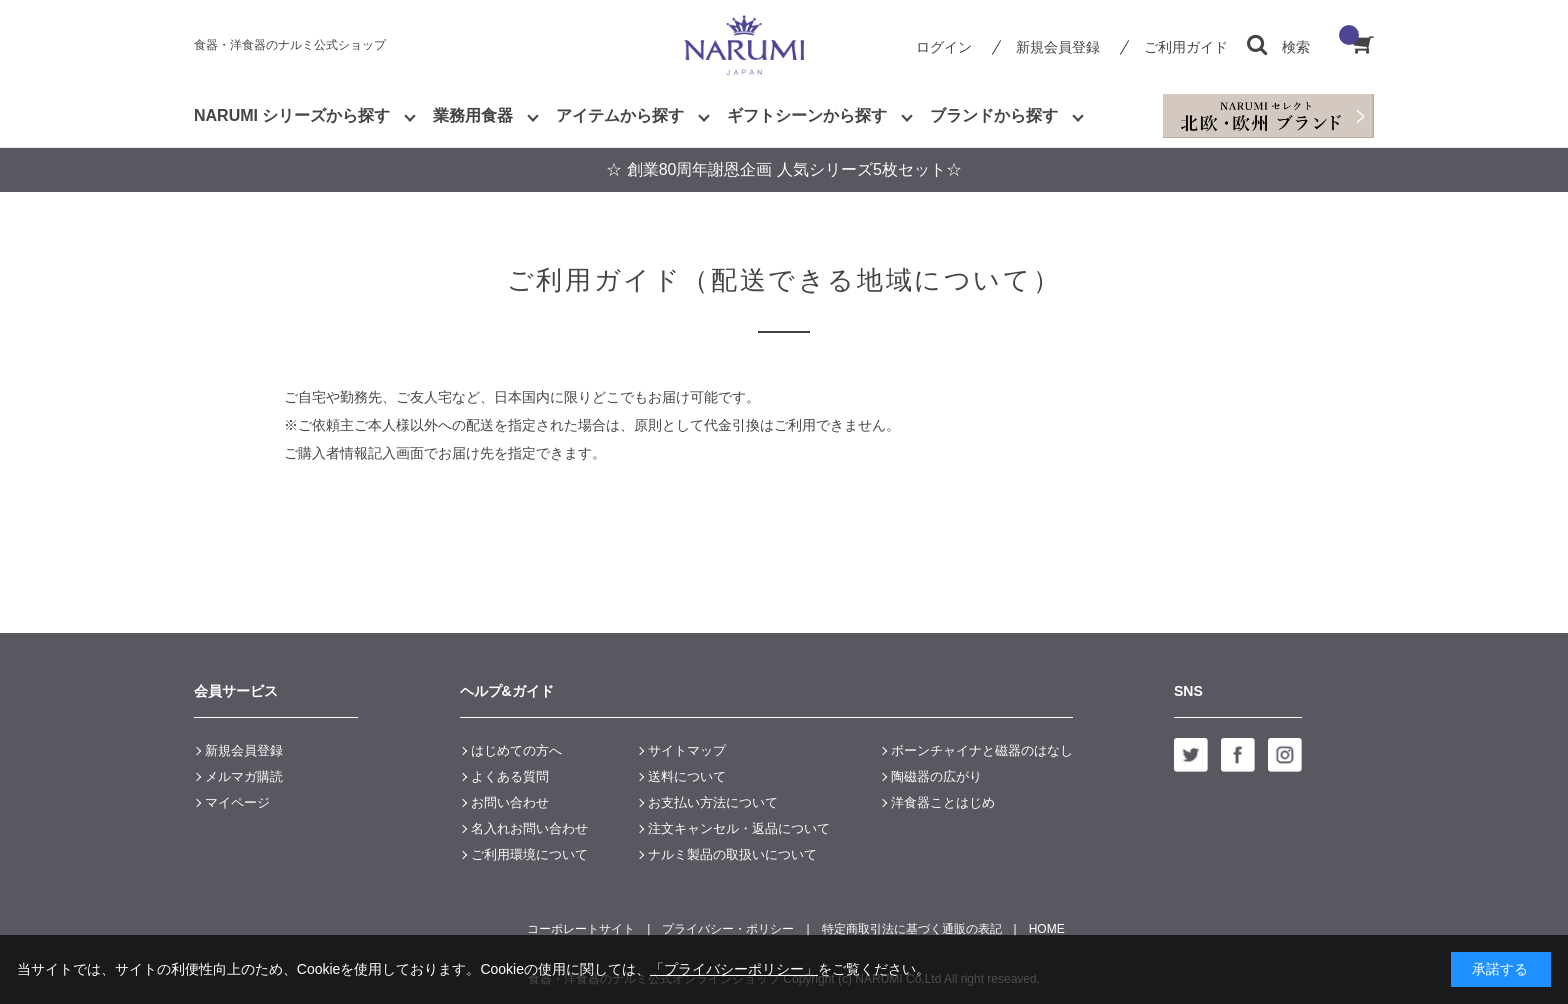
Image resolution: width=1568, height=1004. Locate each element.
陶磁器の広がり (936, 776)
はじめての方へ (516, 750)
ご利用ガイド (1186, 47)
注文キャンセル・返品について (739, 828)
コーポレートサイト (581, 929)
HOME (1047, 929)
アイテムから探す (620, 115)
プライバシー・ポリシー (728, 929)
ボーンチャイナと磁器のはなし (982, 750)
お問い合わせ (510, 802)
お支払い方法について (713, 802)
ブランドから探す (994, 115)
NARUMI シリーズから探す (292, 115)
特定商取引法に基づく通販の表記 (912, 929)
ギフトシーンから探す (807, 115)
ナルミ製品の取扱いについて (732, 854)
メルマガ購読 (244, 776)
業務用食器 (473, 115)
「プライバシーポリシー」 (734, 969)
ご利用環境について (529, 854)
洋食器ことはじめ (943, 802)
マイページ (237, 802)
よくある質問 (510, 776)
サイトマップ (687, 750)
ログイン (944, 47)
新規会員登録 (1058, 47)
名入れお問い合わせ (529, 828)
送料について (687, 776)
